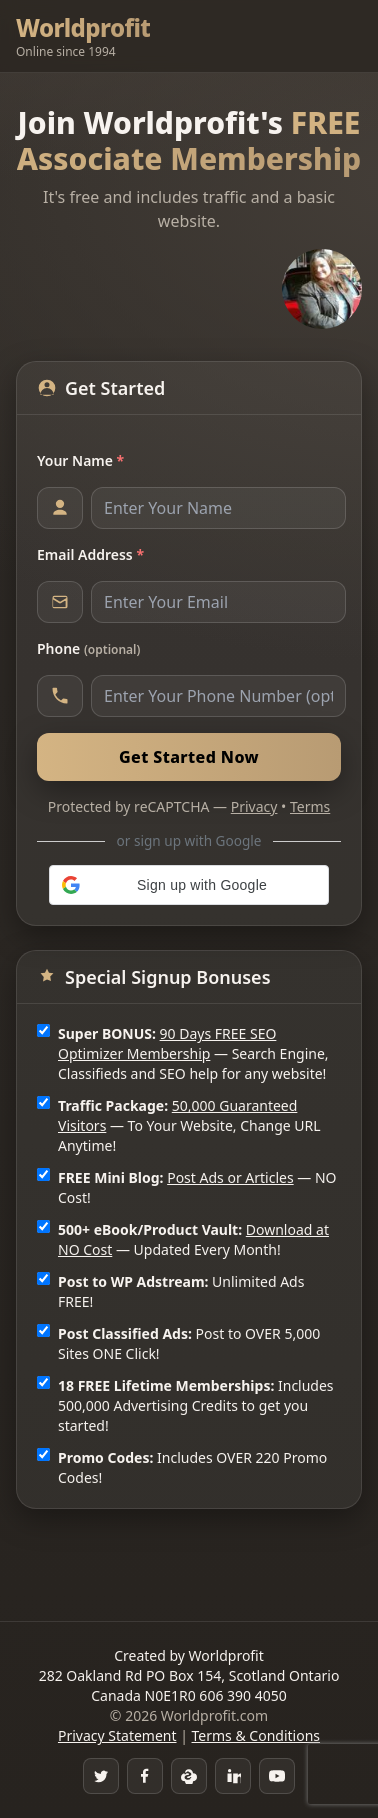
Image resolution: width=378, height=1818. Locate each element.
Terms (310, 806)
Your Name (80, 460)
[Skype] (189, 1776)
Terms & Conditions (256, 1735)
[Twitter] (101, 1776)
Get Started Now (189, 757)
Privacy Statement (117, 1735)
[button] (189, 885)
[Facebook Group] (145, 1776)
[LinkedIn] (233, 1776)
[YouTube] (277, 1776)
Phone (88, 648)
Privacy (254, 806)
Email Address (90, 554)
